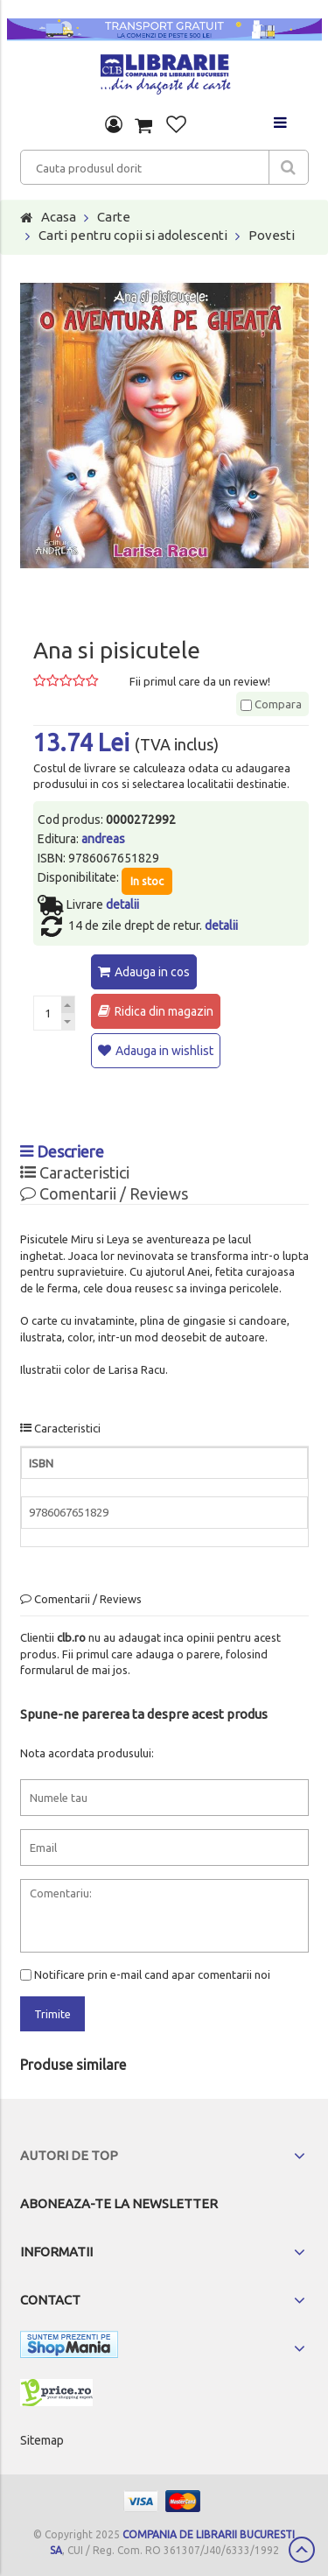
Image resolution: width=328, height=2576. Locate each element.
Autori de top (69, 2155)
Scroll (302, 2550)
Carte (113, 216)
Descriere (62, 1151)
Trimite (52, 2014)
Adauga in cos (152, 972)
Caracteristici (74, 1172)
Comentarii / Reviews (104, 1193)
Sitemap (42, 2440)
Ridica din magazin (164, 1011)
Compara (271, 704)
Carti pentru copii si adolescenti (132, 235)
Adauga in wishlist (164, 1051)
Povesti (271, 235)
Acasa (58, 216)
